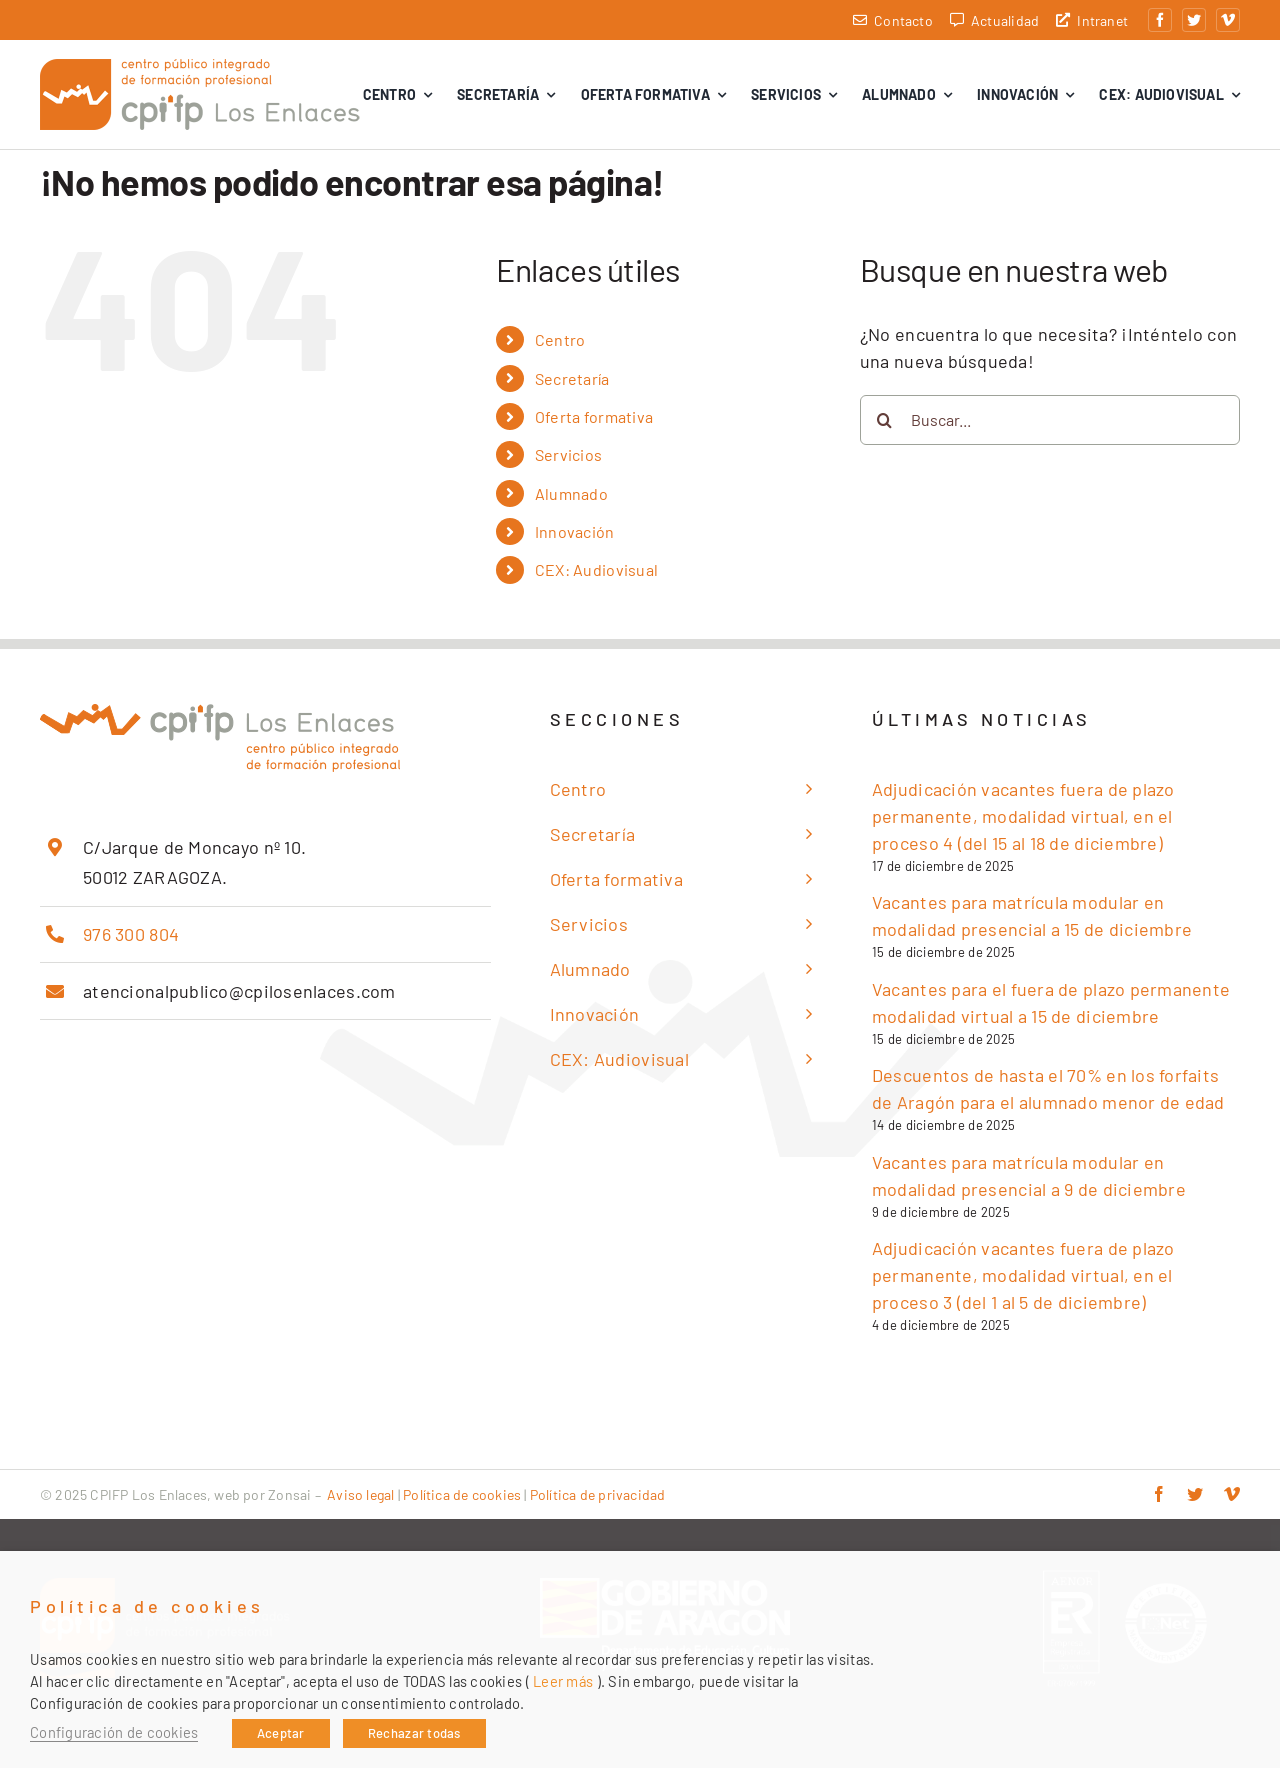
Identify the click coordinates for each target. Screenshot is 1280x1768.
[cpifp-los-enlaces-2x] (200, 68)
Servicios (568, 454)
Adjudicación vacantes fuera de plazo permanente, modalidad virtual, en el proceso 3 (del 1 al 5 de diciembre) (1023, 1275)
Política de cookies (462, 1494)
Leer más (563, 1681)
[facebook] (1160, 20)
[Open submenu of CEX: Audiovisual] (803, 1059)
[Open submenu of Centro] (803, 789)
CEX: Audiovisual (596, 569)
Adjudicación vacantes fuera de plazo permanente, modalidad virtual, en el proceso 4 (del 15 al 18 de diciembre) (1023, 816)
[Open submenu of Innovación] (803, 1014)
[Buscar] (885, 420)
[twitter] (1194, 20)
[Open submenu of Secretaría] (803, 834)
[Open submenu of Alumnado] (803, 969)
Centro (560, 339)
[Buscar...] (1050, 420)
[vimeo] (1228, 20)
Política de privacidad (598, 1494)
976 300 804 (131, 934)
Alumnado (571, 493)
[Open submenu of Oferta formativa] (803, 879)
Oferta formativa (594, 416)
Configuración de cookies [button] (114, 1732)
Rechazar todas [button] (414, 1733)
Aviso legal (360, 1494)
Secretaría (572, 378)
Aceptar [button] (281, 1733)
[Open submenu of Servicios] (803, 924)
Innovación (575, 531)
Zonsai (289, 1494)
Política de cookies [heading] (147, 1606)
